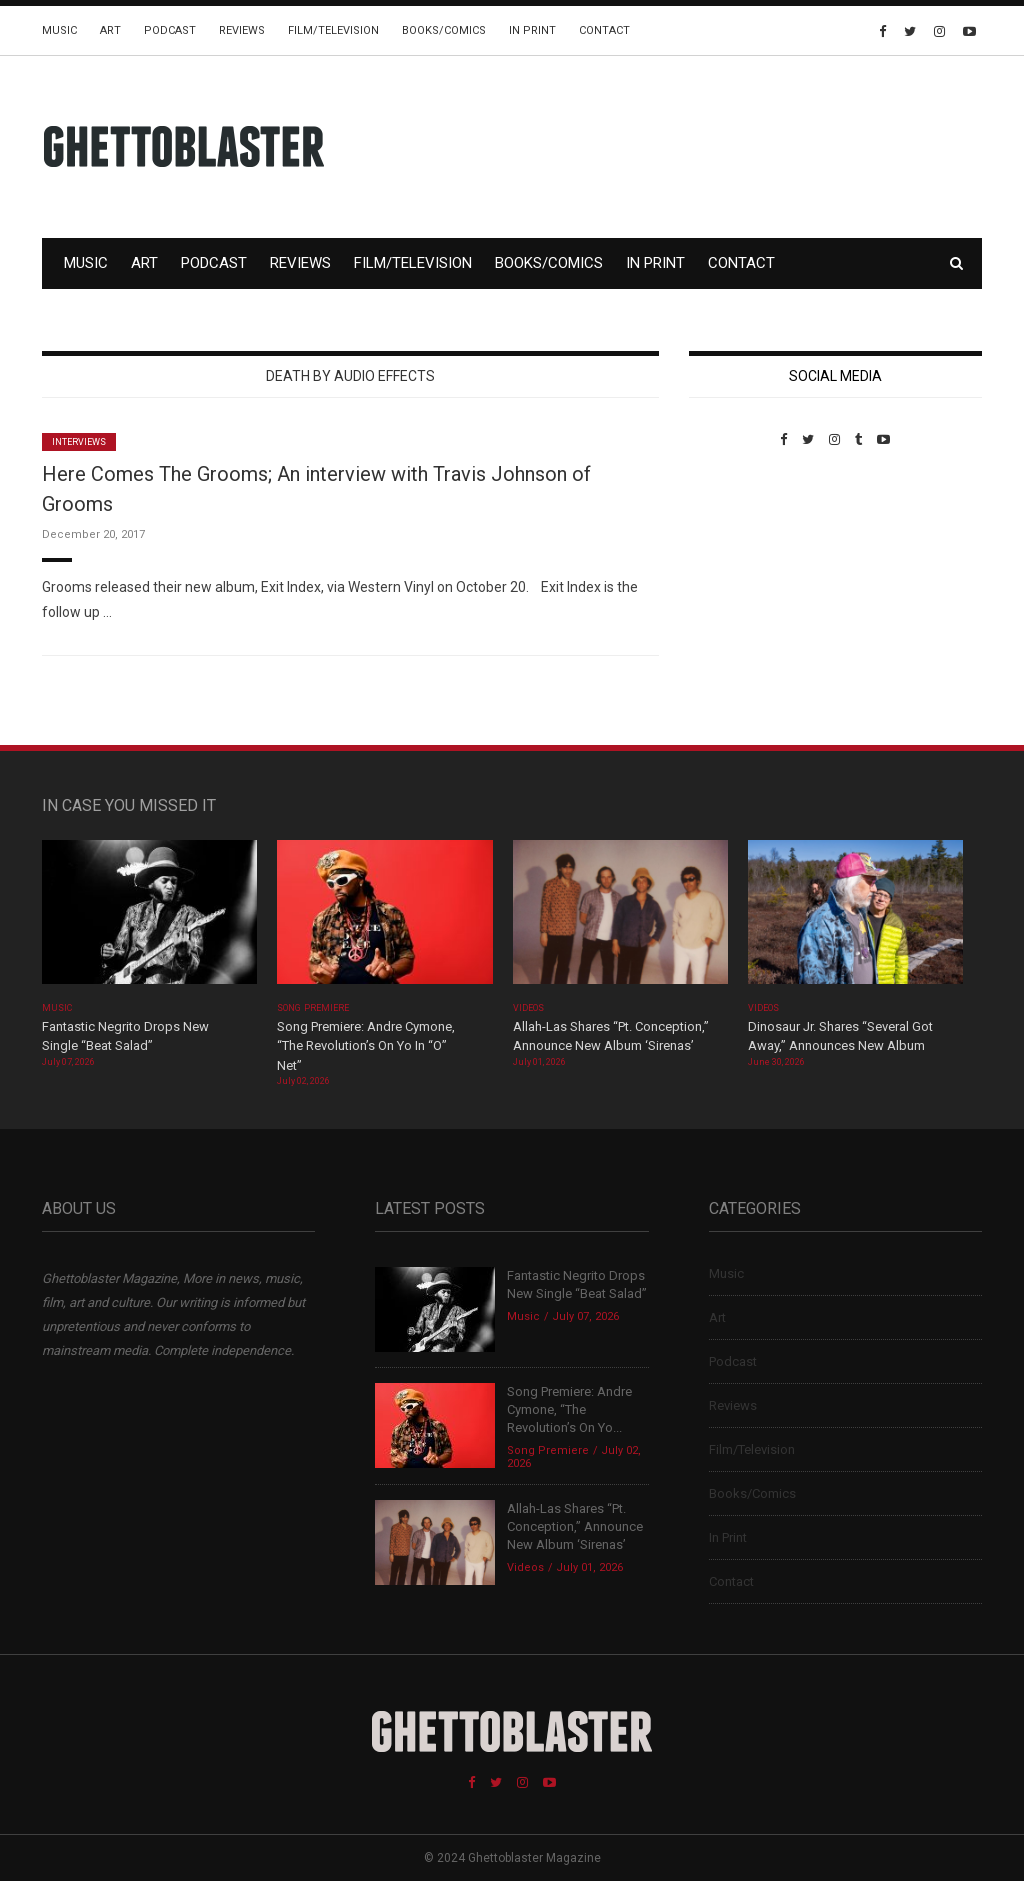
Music (59, 30)
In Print (532, 30)
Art (110, 30)
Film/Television (333, 30)
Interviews (79, 442)
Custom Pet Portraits (747, 584)
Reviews (242, 30)
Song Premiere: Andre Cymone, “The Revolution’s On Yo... (569, 1409)
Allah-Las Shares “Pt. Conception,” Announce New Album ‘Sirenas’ (575, 1526)
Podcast (170, 30)
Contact (604, 30)
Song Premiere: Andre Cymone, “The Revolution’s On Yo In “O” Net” (366, 1046)
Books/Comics (444, 30)
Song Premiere (313, 1008)
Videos (528, 1008)
